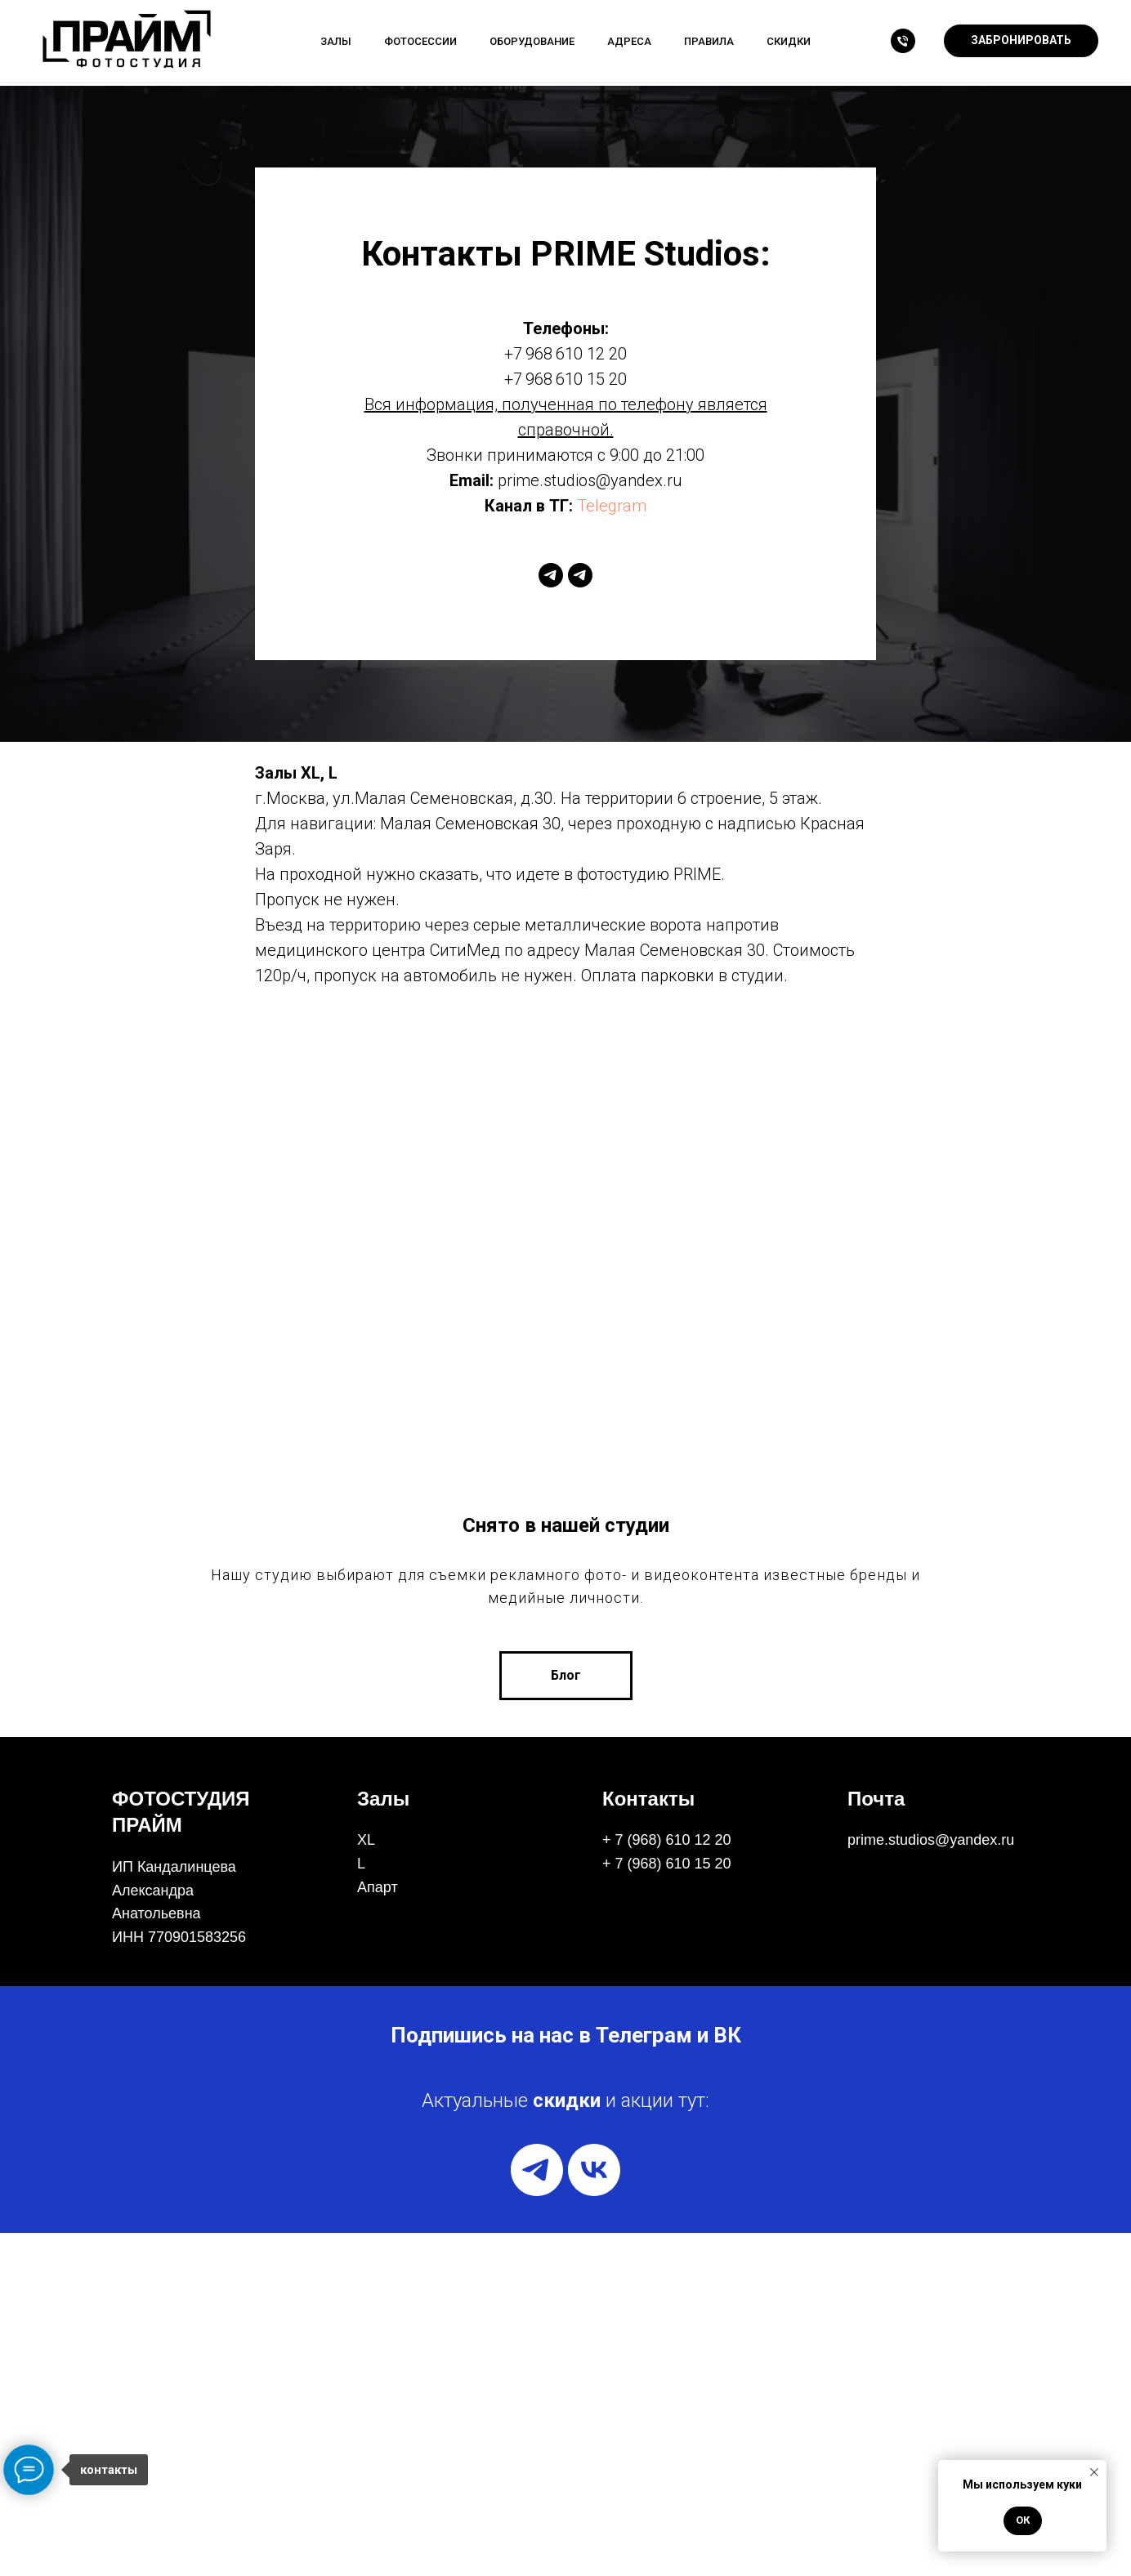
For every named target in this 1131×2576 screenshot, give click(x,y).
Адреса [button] (629, 41)
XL (366, 2183)
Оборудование (532, 41)
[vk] (594, 2513)
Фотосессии (420, 41)
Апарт (377, 2230)
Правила (709, 41)
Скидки (789, 41)
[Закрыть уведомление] (1094, 2472)
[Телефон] (903, 41)
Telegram (611, 506)
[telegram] (551, 575)
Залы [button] (335, 41)
